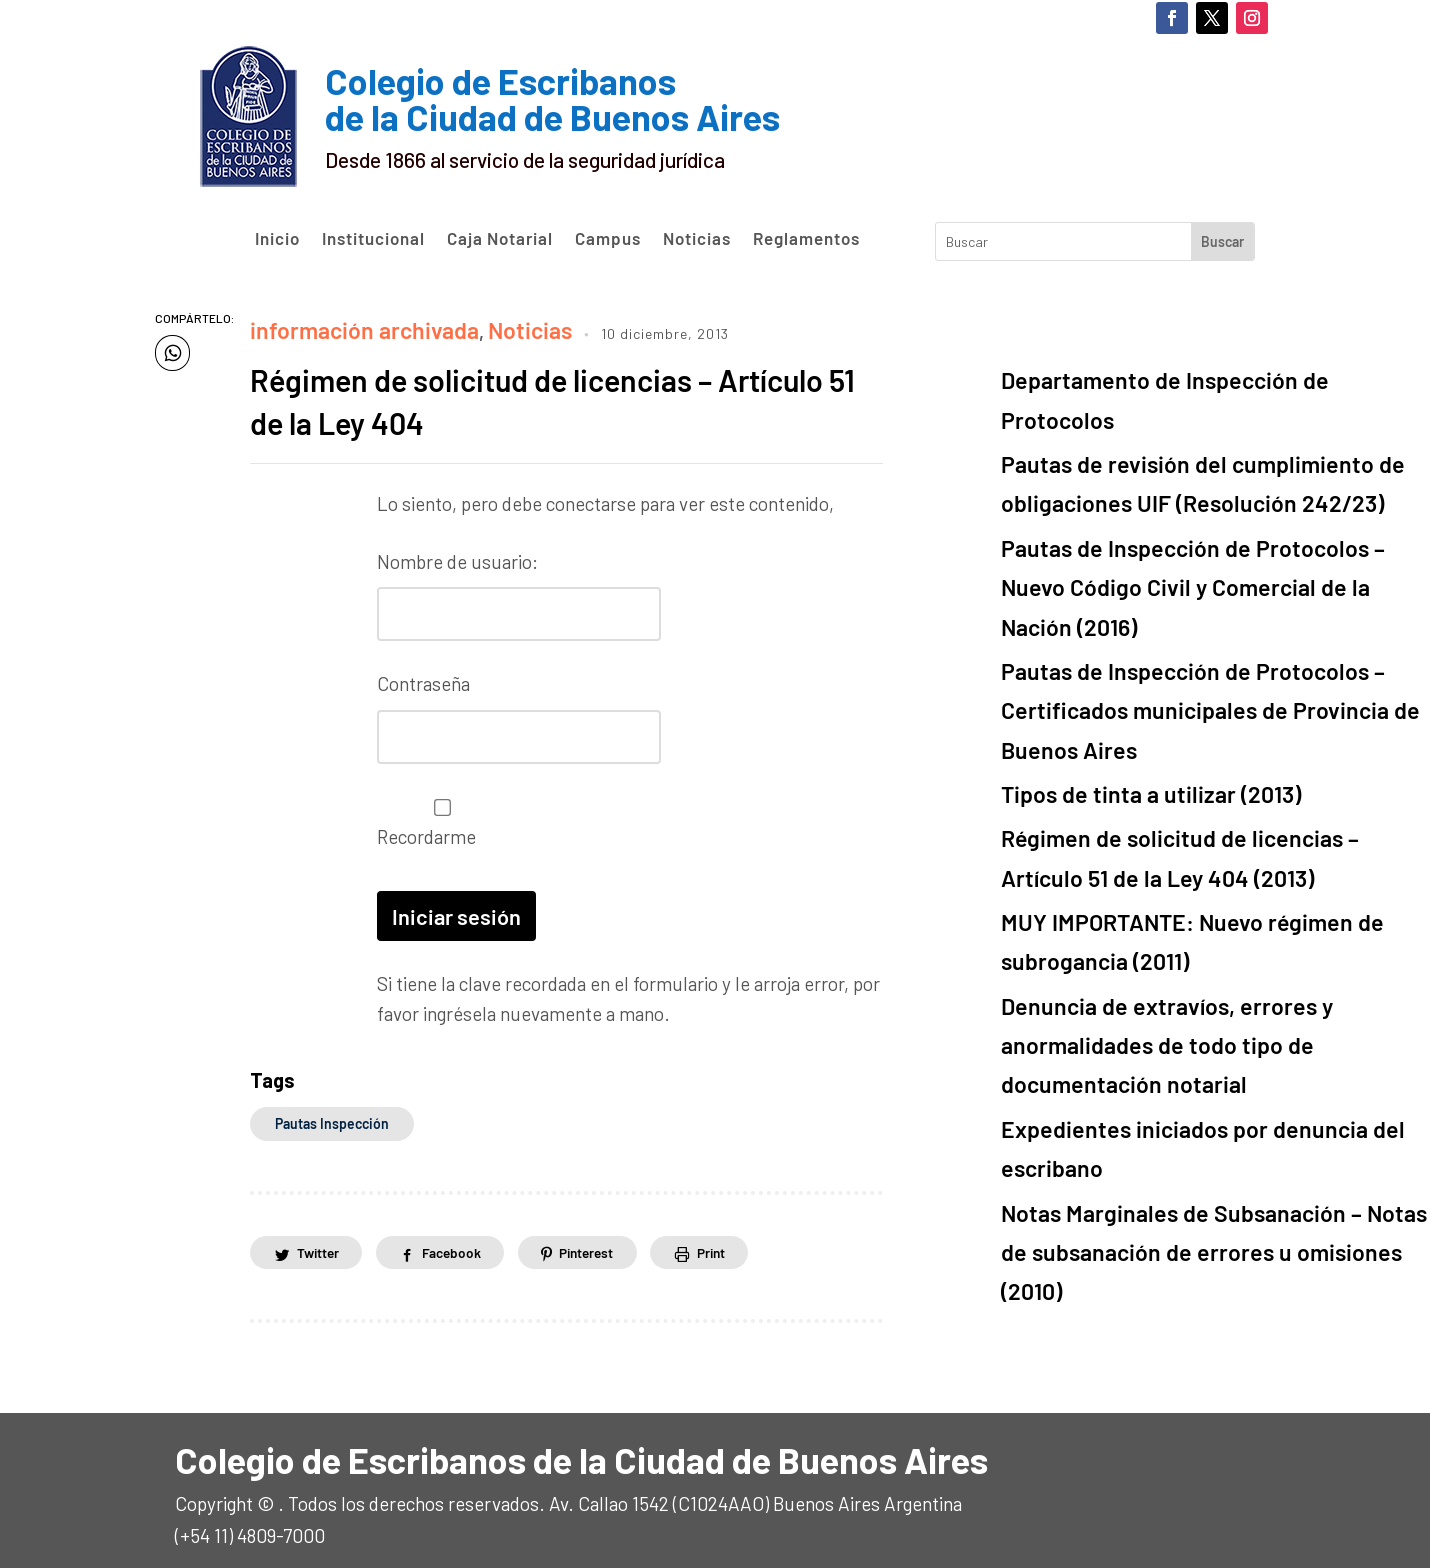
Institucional (373, 239)
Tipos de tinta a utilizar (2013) (1123, 622)
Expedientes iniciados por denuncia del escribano (1208, 869)
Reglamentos (806, 239)
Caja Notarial (500, 239)
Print (732, 1238)
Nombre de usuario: (457, 556)
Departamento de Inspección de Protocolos (1182, 376)
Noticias (697, 239)
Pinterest (601, 1238)
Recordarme (437, 812)
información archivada (343, 326)
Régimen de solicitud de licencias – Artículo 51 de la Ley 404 (523, 394)
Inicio (277, 239)
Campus (608, 239)
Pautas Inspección (332, 1109)
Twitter (320, 1238)
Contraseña (423, 675)
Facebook (460, 1238)
